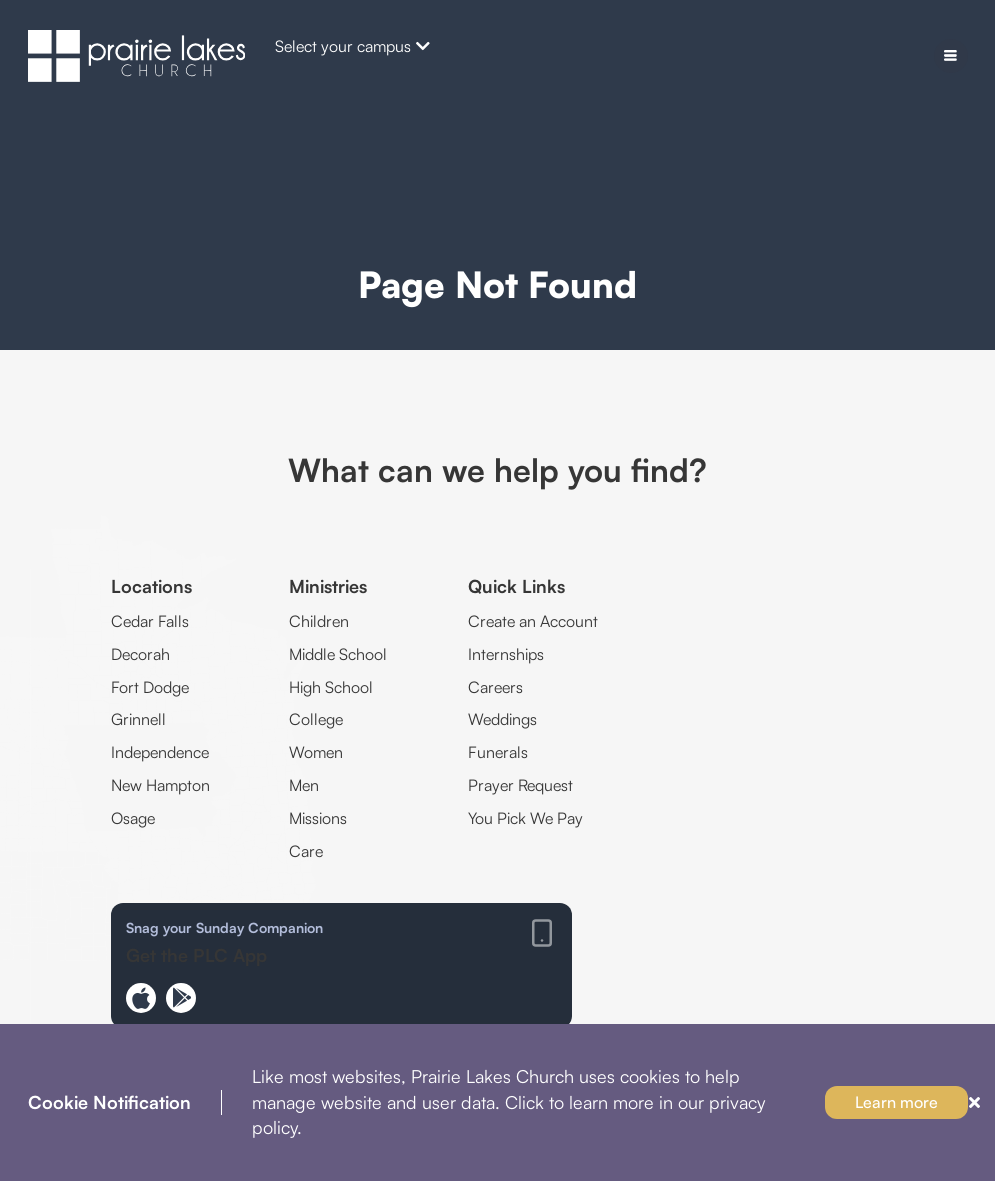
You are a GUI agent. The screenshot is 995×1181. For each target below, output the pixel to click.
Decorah (140, 654)
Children (319, 621)
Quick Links (516, 586)
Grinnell (138, 719)
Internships (506, 654)
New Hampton (160, 785)
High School (331, 687)
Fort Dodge (150, 687)
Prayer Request (520, 785)
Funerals (498, 752)
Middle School (338, 654)
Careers (495, 687)
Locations (151, 586)
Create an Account (533, 621)
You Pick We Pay (525, 818)
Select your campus (352, 46)
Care (306, 851)
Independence (160, 752)
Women (316, 752)
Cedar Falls (150, 621)
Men (304, 785)
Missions (318, 818)
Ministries (328, 586)
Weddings (502, 719)
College (316, 719)
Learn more (896, 1102)
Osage (133, 818)
